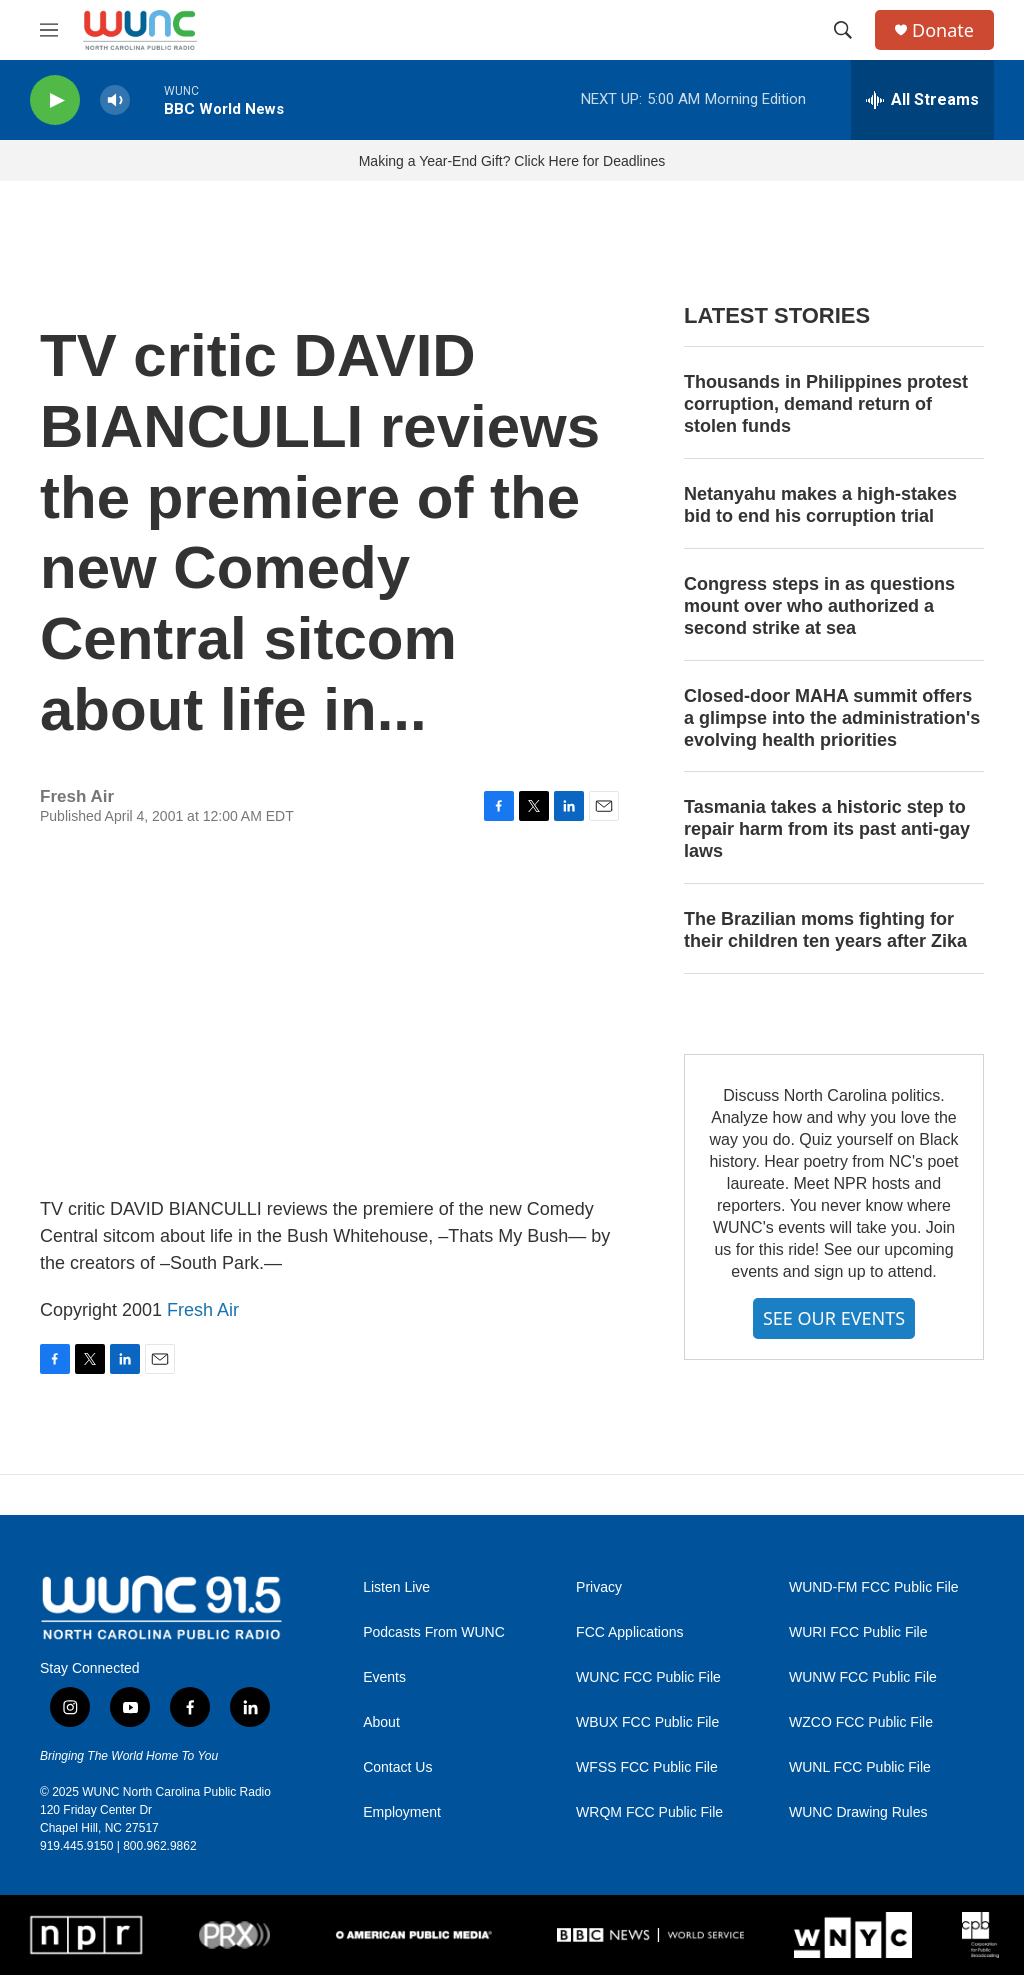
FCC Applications (629, 1632)
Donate (943, 30)
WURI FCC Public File (858, 1632)
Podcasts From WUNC (434, 1632)
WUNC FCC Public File (648, 1677)
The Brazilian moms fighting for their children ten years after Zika (825, 930)
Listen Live (396, 1587)
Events (384, 1677)
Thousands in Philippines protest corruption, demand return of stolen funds (826, 404)
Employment (402, 1812)
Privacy (599, 1587)
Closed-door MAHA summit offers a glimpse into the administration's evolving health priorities (832, 718)
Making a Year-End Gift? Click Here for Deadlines (512, 161)
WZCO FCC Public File (861, 1722)
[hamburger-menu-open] (49, 30)
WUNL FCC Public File (860, 1767)
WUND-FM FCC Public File (874, 1587)
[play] (55, 100)
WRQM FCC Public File (649, 1812)
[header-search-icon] (843, 30)
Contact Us (397, 1767)
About (381, 1722)
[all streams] (922, 100)
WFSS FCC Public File (647, 1767)
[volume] (115, 100)
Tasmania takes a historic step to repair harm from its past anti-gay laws (827, 829)
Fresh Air (203, 1310)
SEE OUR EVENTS (834, 1318)
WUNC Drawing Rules (858, 1812)
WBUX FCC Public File (647, 1722)
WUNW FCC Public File (863, 1677)
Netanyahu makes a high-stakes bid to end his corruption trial (820, 505)
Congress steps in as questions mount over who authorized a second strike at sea (819, 606)
